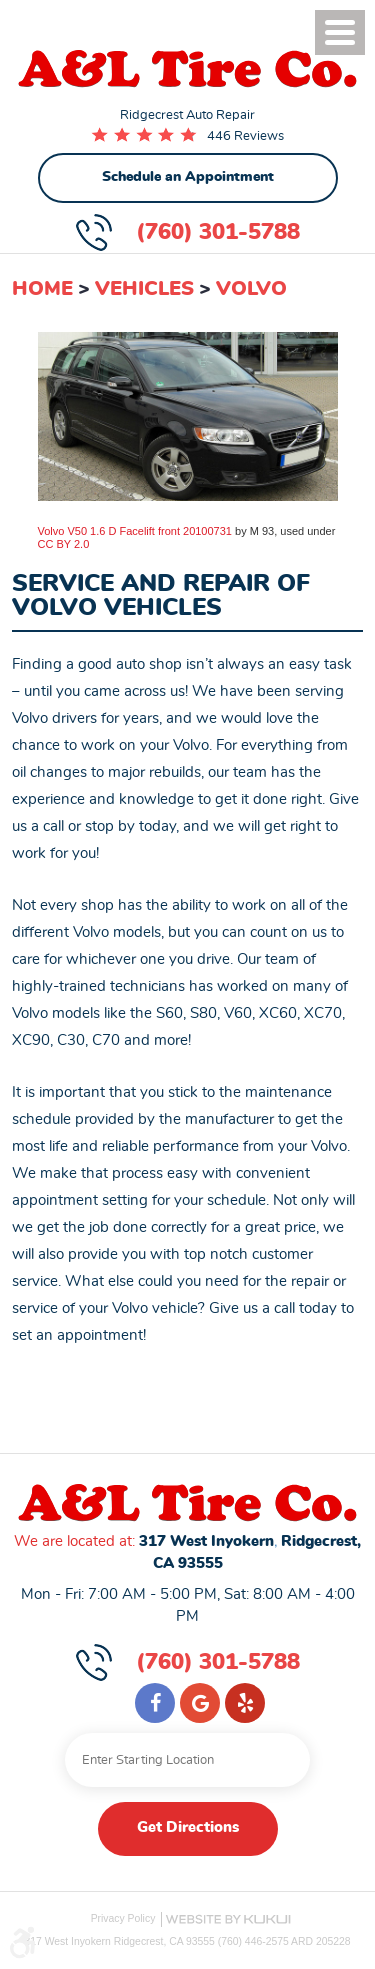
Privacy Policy (123, 1918)
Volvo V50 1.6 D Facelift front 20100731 (135, 531)
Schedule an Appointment (188, 177)
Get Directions (188, 1827)
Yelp (245, 1703)
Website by (228, 1919)
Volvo (251, 289)
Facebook (155, 1703)
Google (200, 1703)
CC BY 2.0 (64, 544)
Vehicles (144, 289)
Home (42, 289)
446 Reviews (245, 136)
